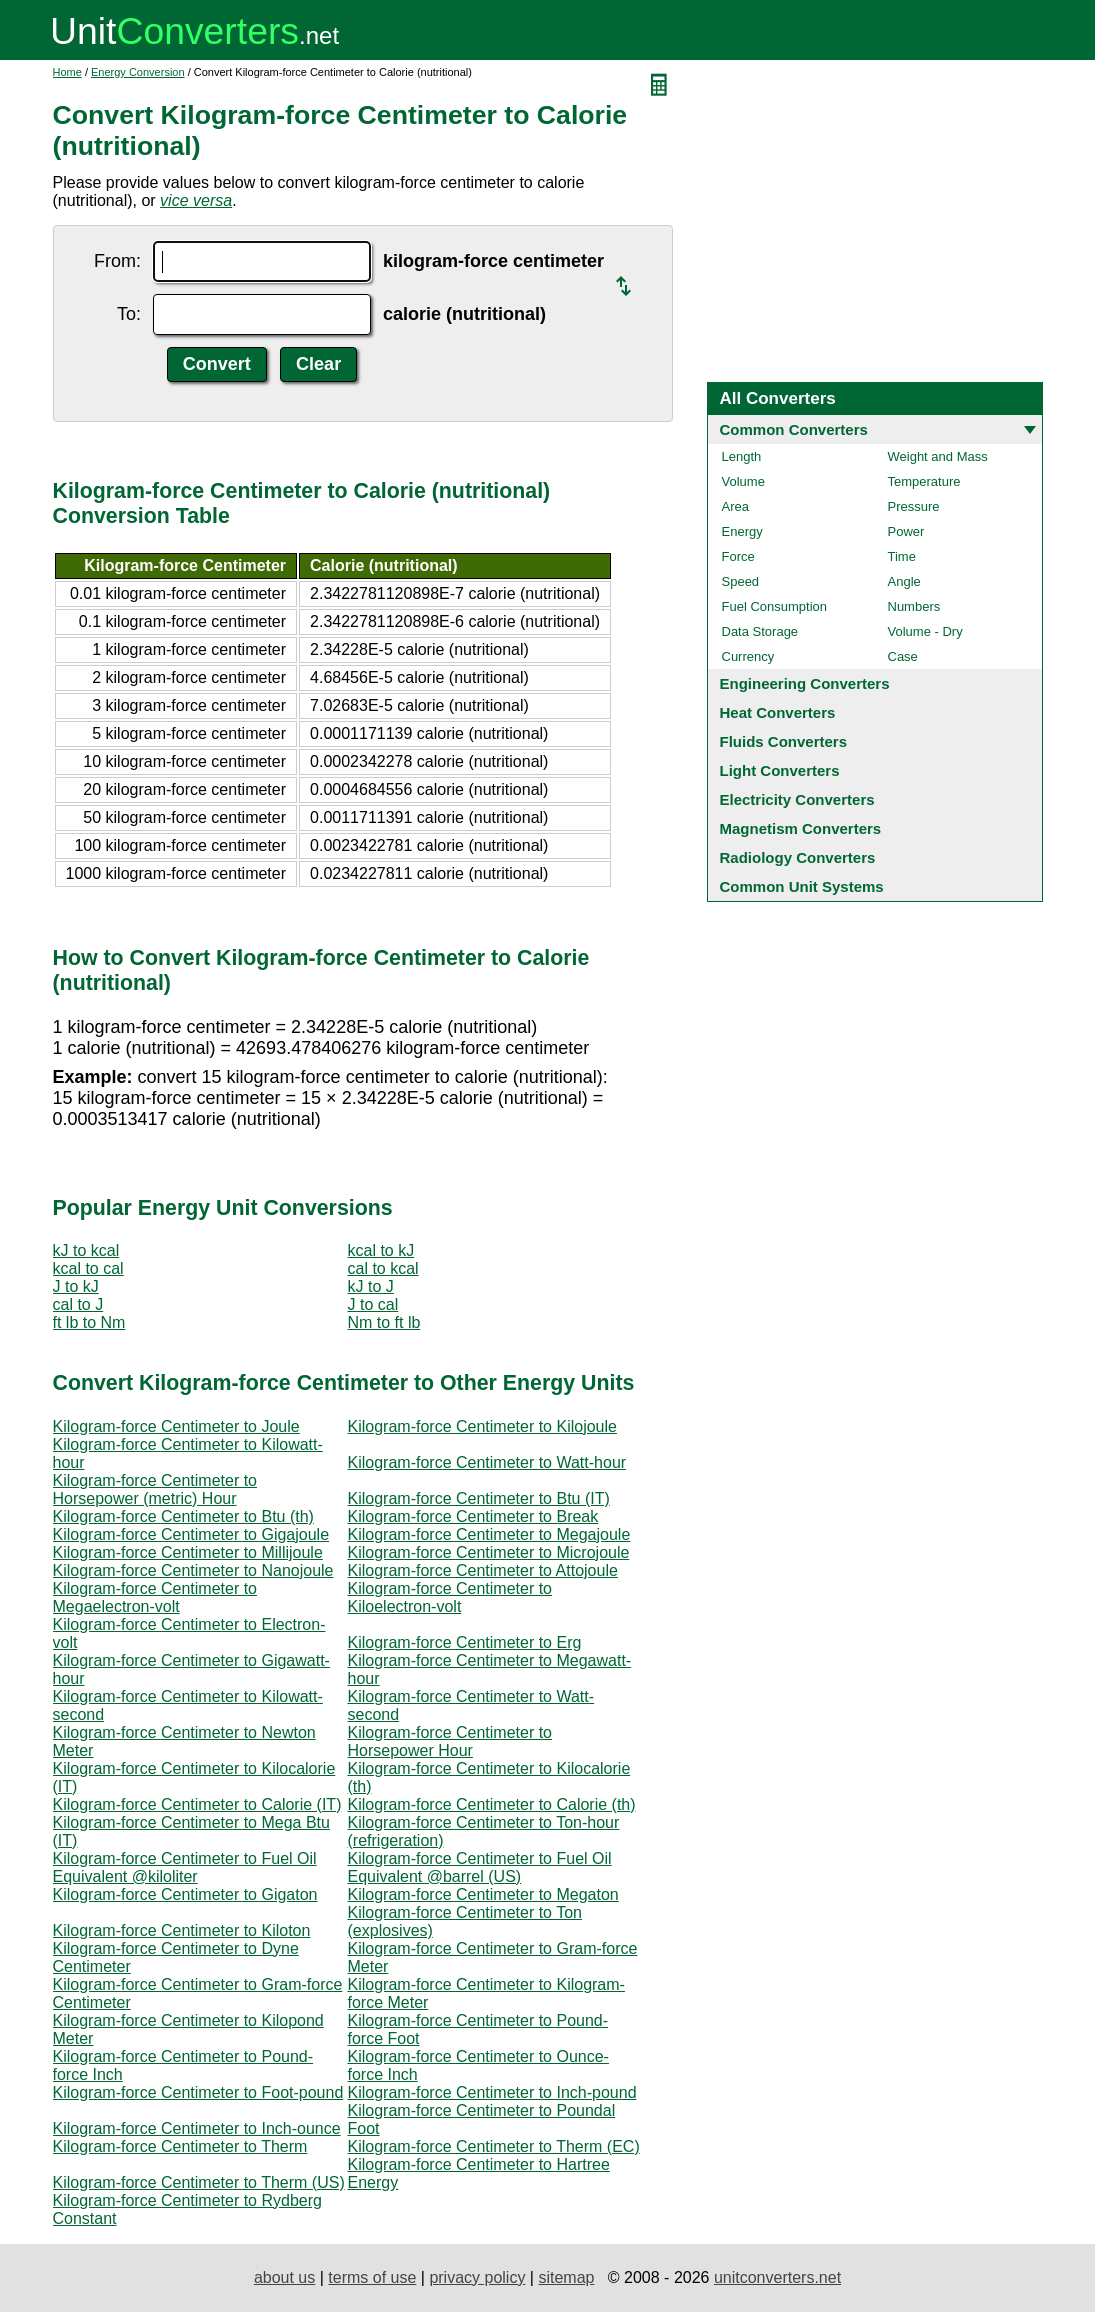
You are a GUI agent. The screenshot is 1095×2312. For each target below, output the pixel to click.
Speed (741, 581)
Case (903, 656)
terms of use (372, 2277)
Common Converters (794, 429)
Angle (904, 581)
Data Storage (760, 631)
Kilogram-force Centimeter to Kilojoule (482, 1426)
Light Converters (780, 770)
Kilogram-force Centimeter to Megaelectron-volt (155, 1597)
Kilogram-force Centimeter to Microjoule (489, 1552)
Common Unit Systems (802, 886)
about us (284, 2277)
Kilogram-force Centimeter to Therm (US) (199, 2182)
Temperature (924, 481)
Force (738, 556)
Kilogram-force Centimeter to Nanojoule (193, 1570)
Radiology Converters (798, 857)
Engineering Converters (805, 683)
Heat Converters (778, 712)
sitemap (566, 2277)
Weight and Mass (938, 456)
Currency (748, 656)
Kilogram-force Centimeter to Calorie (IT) (197, 1804)
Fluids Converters (784, 741)
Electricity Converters (797, 799)
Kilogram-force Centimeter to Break (473, 1516)
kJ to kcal (86, 1250)
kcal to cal (88, 1268)
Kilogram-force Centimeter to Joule (176, 1426)
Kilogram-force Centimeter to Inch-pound (492, 2092)
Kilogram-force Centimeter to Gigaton (185, 1894)
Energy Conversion (138, 72)
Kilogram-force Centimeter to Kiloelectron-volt (450, 1597)
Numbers (914, 606)
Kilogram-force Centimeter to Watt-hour (487, 1462)
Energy (742, 531)
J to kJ (76, 1286)
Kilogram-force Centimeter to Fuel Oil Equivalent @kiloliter (185, 1867)
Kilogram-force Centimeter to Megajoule (489, 1534)
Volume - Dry (925, 631)
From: (117, 261)
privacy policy (477, 2277)
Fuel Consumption (775, 606)
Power (906, 531)
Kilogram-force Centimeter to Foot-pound (198, 2092)
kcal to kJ (381, 1250)
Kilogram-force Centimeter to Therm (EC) (494, 2146)
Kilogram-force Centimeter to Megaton (483, 1894)
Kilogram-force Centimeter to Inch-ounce (197, 2128)
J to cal (373, 1304)
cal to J (78, 1304)
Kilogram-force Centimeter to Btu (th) (183, 1516)
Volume (743, 481)
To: (129, 314)
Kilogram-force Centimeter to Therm (180, 2146)
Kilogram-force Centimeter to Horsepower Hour (450, 1741)
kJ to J (371, 1286)
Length (742, 456)
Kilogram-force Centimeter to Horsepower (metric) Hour (155, 1489)
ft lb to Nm (89, 1322)
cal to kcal (383, 1268)
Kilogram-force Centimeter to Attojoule (483, 1570)
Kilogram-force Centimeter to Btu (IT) (479, 1498)
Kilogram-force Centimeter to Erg (465, 1642)
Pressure (914, 506)
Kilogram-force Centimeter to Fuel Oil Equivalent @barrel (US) (480, 1867)
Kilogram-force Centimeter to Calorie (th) (492, 1804)
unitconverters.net (777, 2277)
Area (735, 506)
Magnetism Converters (801, 828)
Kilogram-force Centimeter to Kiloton (182, 1930)
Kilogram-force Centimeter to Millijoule (188, 1552)
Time (902, 556)
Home (67, 72)
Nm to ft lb (384, 1322)
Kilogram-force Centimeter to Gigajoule (191, 1534)
